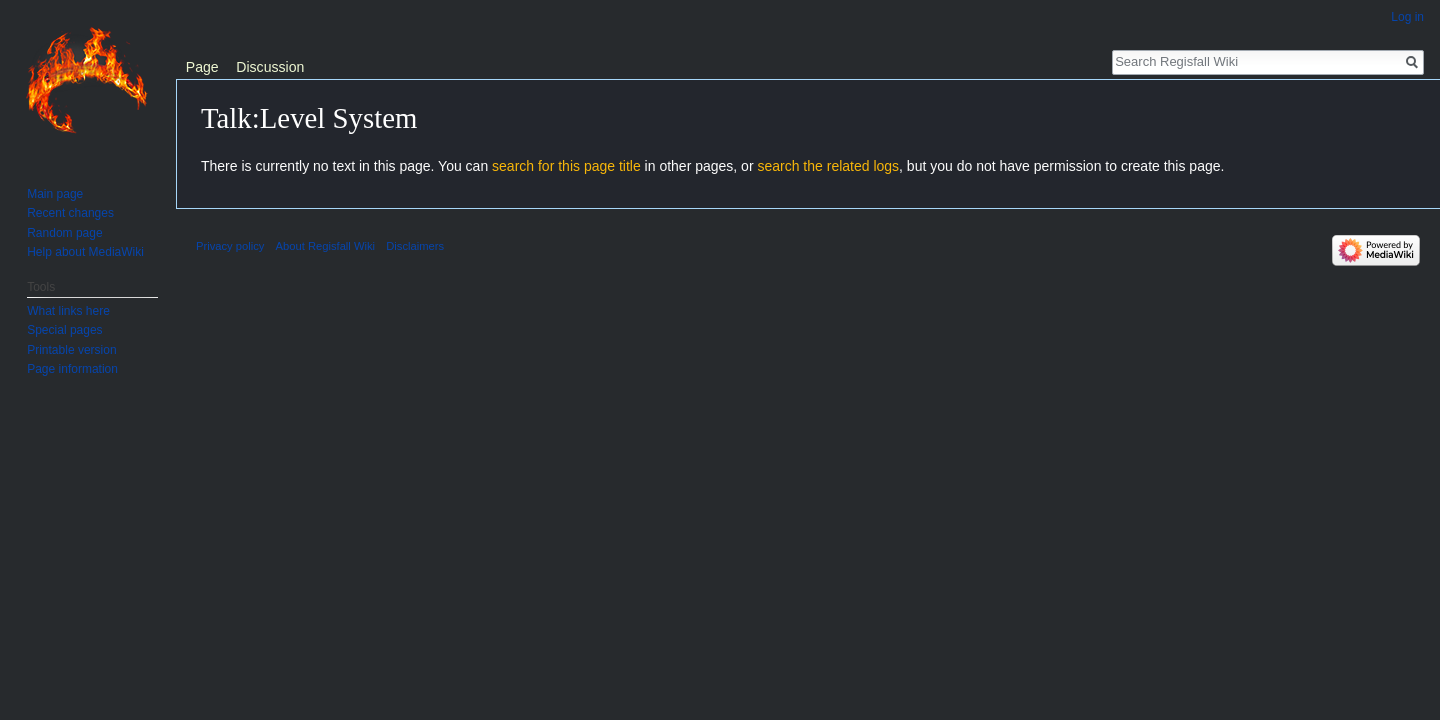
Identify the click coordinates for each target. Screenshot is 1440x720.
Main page (55, 194)
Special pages (64, 330)
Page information (72, 369)
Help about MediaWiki (85, 252)
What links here (68, 311)
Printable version (71, 350)
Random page (64, 233)
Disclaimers (415, 246)
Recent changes (70, 213)
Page (202, 67)
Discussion (270, 67)
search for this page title (566, 166)
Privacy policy (230, 246)
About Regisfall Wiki (325, 246)
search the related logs (828, 166)
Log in (1407, 17)
